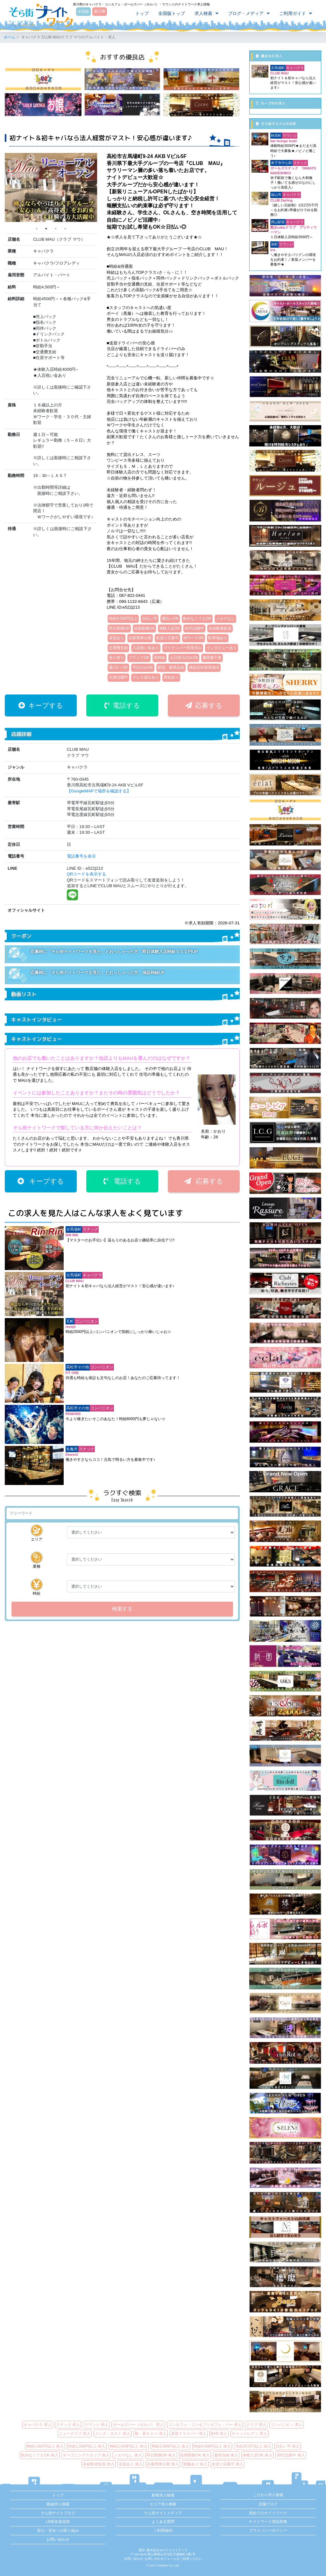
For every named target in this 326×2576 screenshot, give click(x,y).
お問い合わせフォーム (161, 2558)
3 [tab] (56, 228)
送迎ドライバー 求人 (188, 2433)
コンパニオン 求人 (286, 2424)
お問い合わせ (57, 2539)
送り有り (116, 657)
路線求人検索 (57, 2504)
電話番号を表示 (81, 856)
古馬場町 (74, 1229)
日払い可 (149, 618)
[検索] (122, 1513)
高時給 (159, 657)
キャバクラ (92, 1275)
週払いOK (170, 618)
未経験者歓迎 (220, 628)
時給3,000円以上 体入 (170, 2446)
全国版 (83, 12)
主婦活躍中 (118, 677)
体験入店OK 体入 (257, 2455)
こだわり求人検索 (268, 2495)
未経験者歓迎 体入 (98, 2464)
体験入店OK (169, 628)
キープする (40, 705)
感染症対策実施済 (204, 667)
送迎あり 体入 (131, 2464)
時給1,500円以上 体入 (86, 2446)
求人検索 (203, 14)
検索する (122, 1609)
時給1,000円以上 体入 (45, 2446)
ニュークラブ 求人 (74, 2433)
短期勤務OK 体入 (195, 2455)
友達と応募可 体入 (227, 2464)
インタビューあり (221, 648)
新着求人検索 (163, 2495)
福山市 (276, 195)
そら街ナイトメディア (163, 2513)
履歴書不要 (212, 657)
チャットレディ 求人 (249, 2433)
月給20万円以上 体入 (253, 2446)
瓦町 (70, 1321)
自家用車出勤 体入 (163, 2464)
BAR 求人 (219, 2433)
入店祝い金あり (145, 648)
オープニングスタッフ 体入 (86, 2455)
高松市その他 (77, 1367)
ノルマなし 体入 (128, 2455)
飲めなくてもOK (197, 618)
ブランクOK (139, 657)
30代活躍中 (194, 628)
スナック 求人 (68, 2424)
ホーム (9, 37)
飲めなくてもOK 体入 (39, 2455)
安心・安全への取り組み (58, 2530)
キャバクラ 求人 (37, 2424)
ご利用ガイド (292, 14)
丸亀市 (72, 1449)
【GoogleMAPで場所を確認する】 (99, 791)
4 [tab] (65, 228)
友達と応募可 (167, 638)
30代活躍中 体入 (291, 2455)
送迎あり (116, 638)
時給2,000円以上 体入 (128, 2446)
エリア (37, 1533)
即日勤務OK (119, 628)
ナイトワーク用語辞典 (268, 2521)
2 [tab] (46, 228)
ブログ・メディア (245, 14)
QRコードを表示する (86, 874)
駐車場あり (217, 638)
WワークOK (193, 638)
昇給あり (171, 677)
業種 (37, 1560)
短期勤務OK (144, 628)
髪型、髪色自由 (171, 667)
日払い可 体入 (288, 2446)
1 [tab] (36, 228)
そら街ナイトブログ (58, 2513)
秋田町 (276, 135)
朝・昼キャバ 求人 (150, 2433)
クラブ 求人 (256, 2424)
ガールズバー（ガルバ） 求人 (138, 2424)
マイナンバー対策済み (183, 648)
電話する (122, 705)
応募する (204, 705)
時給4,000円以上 (123, 618)
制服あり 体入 (195, 2464)
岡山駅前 (278, 222)
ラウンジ (290, 135)
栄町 (274, 244)
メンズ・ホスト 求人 (112, 2433)
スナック (90, 1229)
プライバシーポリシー (268, 2530)
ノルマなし (225, 618)
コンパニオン (86, 1321)
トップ (141, 14)
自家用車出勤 (140, 638)
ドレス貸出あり (145, 677)
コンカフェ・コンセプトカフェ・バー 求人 (205, 2424)
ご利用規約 (163, 2530)
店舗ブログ (268, 2504)
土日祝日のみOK (184, 657)
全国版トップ (171, 14)
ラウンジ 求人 (96, 2424)
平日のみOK (142, 667)
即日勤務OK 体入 (161, 2455)
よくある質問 (163, 2521)
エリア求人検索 (163, 2504)
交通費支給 (118, 648)
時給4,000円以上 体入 (212, 2446)
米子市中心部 (281, 163)
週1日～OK (118, 667)
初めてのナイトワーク (268, 2513)
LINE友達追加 (58, 2521)
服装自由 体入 (226, 2455)
